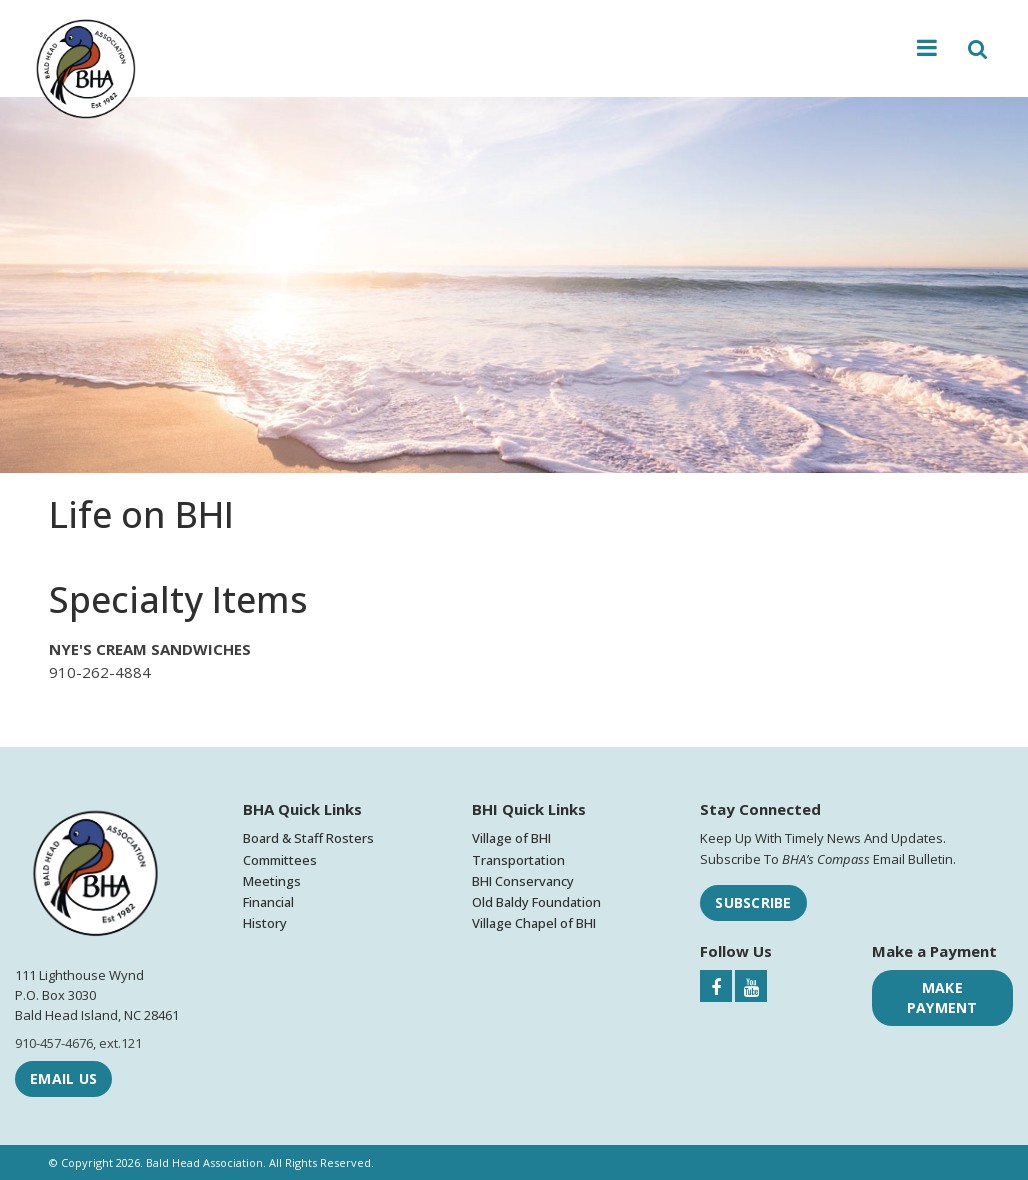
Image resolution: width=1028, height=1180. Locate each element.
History (265, 923)
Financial (268, 902)
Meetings (272, 881)
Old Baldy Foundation (536, 902)
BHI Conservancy (523, 881)
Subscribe (753, 902)
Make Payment (942, 997)
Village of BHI (511, 838)
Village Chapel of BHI (534, 923)
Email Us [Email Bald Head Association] (63, 1078)
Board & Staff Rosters (308, 838)
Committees (280, 860)
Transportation (518, 860)
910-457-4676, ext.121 (78, 1043)
